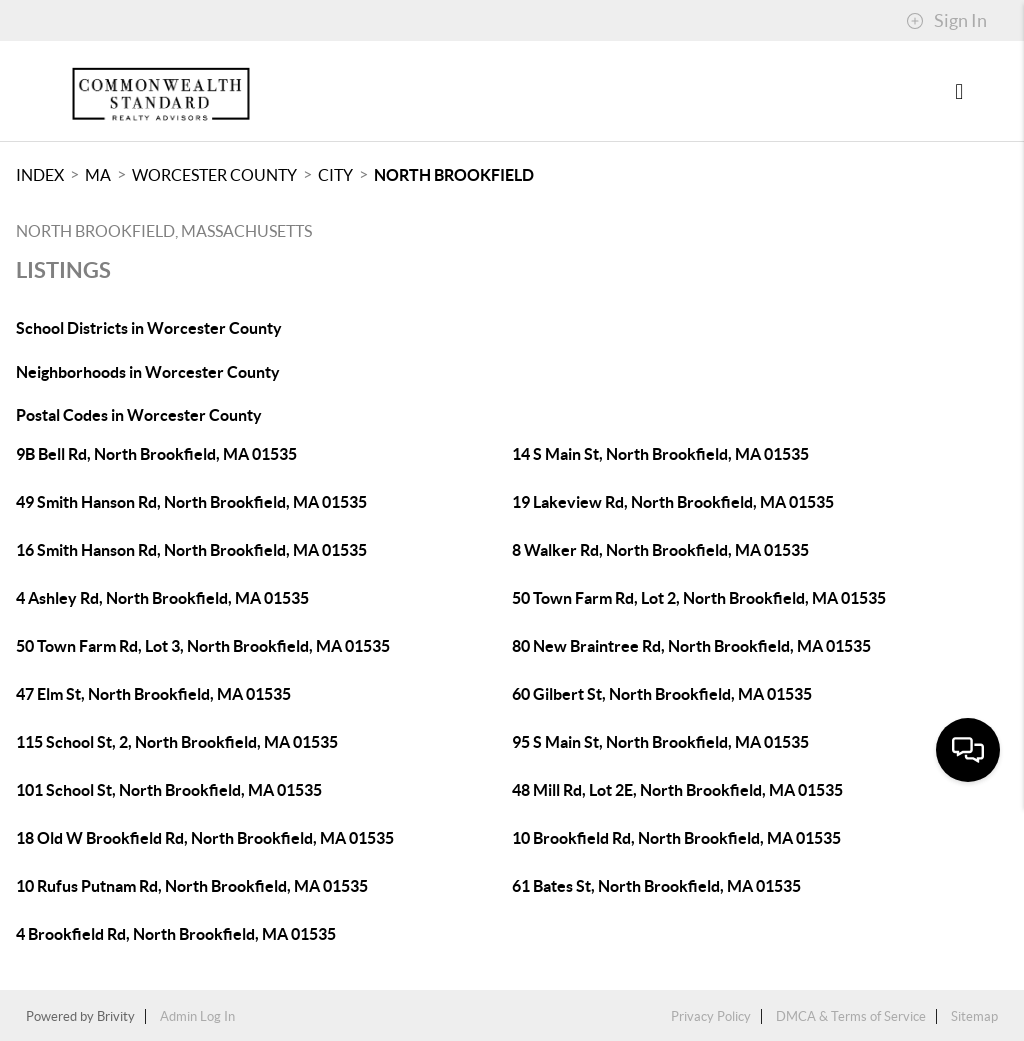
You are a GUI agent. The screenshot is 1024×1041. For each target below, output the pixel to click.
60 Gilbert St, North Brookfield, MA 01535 (662, 694)
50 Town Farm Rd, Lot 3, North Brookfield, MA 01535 (203, 646)
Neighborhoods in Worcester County (148, 372)
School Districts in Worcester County (149, 328)
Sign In (946, 21)
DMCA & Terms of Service (851, 1016)
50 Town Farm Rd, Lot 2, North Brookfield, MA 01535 (699, 598)
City (335, 175)
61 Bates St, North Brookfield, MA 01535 (656, 886)
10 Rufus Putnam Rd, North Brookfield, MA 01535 (192, 886)
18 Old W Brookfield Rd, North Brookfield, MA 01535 (205, 838)
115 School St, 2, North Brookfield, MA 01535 (177, 742)
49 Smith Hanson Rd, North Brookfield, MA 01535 (191, 502)
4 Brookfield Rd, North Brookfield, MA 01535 (176, 934)
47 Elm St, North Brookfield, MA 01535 (153, 694)
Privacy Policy (711, 1016)
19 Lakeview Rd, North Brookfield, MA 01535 (673, 502)
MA (98, 175)
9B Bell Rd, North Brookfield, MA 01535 (156, 454)
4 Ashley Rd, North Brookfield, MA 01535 (162, 598)
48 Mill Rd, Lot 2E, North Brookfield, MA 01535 (677, 790)
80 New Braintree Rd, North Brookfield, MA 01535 (691, 646)
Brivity (116, 1016)
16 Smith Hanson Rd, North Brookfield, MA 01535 (191, 550)
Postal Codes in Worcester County (139, 415)
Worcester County (214, 175)
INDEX (40, 175)
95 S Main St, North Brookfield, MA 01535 (660, 742)
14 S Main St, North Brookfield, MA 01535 (660, 454)
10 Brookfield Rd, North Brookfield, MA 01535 (676, 838)
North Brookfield (454, 175)
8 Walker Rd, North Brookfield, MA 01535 (660, 550)
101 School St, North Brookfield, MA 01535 (169, 790)
